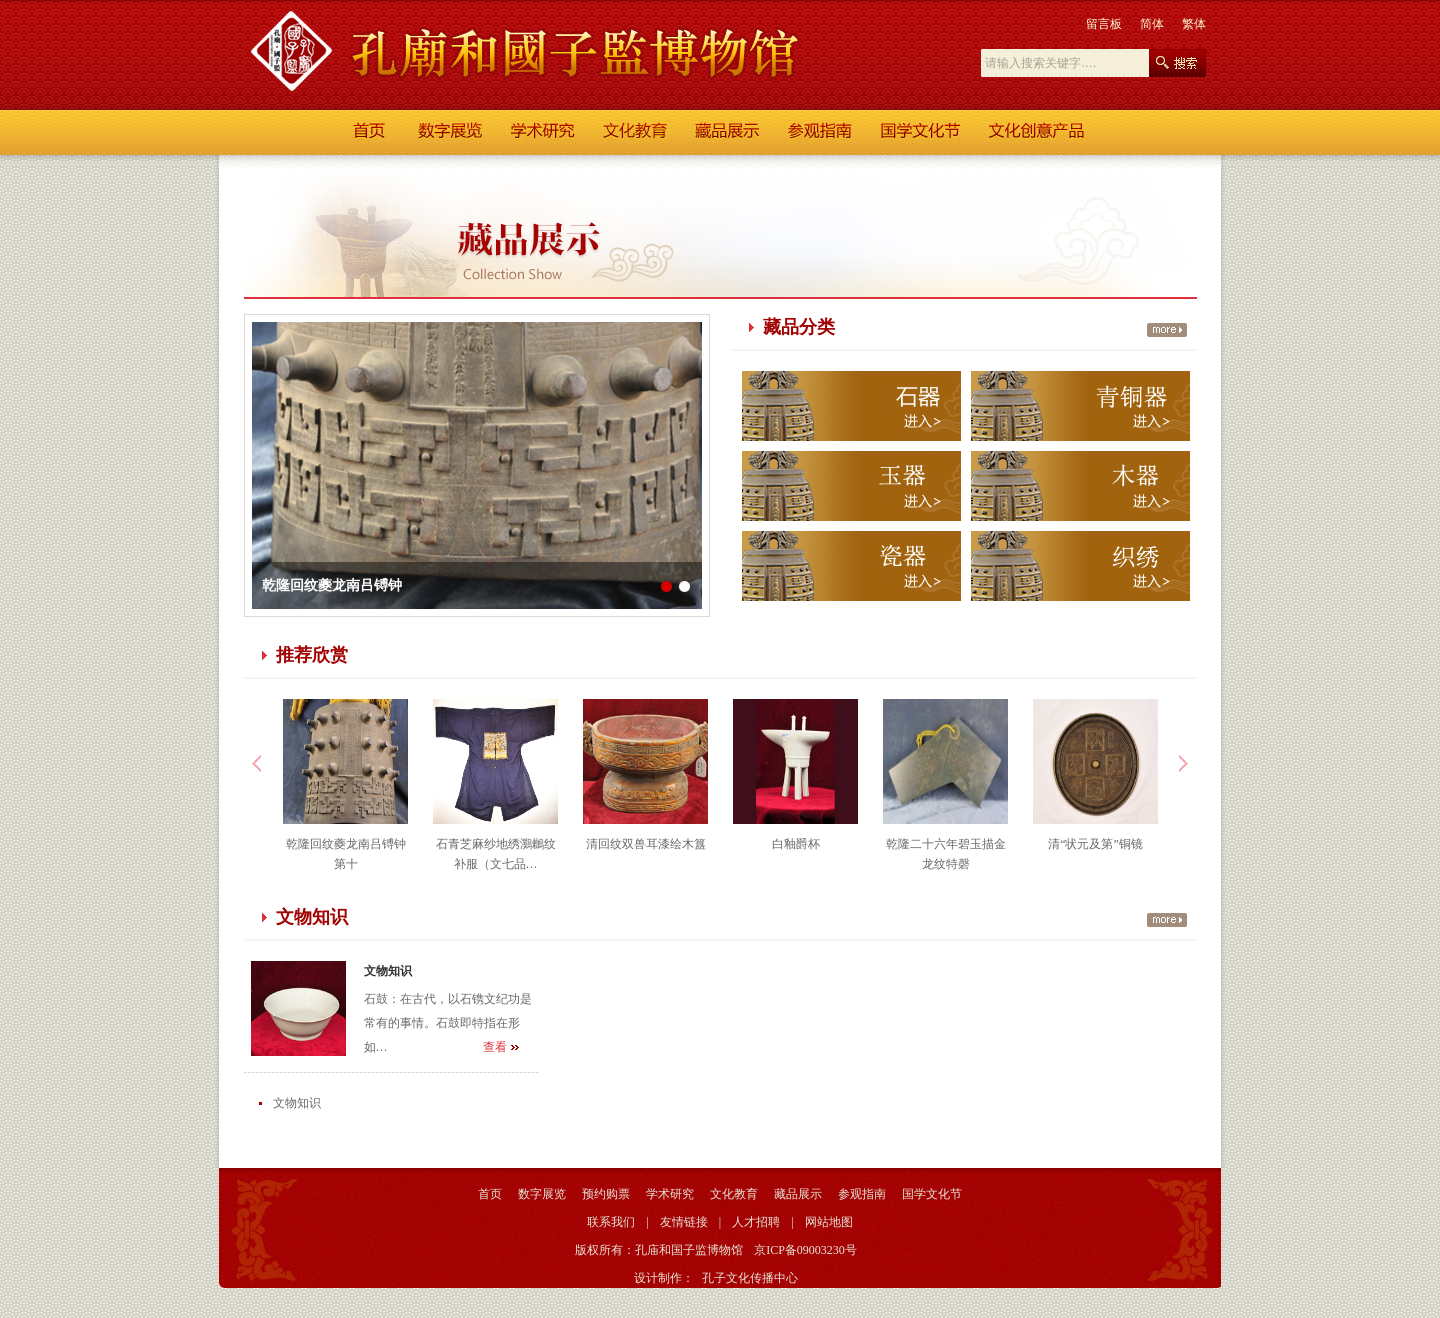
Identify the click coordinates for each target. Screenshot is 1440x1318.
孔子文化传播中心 (750, 1278)
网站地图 (829, 1222)
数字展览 (542, 1194)
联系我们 (611, 1222)
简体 (1152, 24)
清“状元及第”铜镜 (1095, 844)
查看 (495, 1047)
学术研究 (670, 1194)
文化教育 (734, 1194)
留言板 (1104, 24)
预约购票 (606, 1194)
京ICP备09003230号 (805, 1250)
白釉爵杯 (796, 844)
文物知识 (388, 971)
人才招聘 (756, 1222)
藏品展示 (798, 1194)
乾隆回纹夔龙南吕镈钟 (332, 585)
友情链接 (684, 1222)
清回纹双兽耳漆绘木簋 (646, 844)
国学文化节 (932, 1194)
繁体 (1194, 24)
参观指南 (862, 1194)
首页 (490, 1194)
